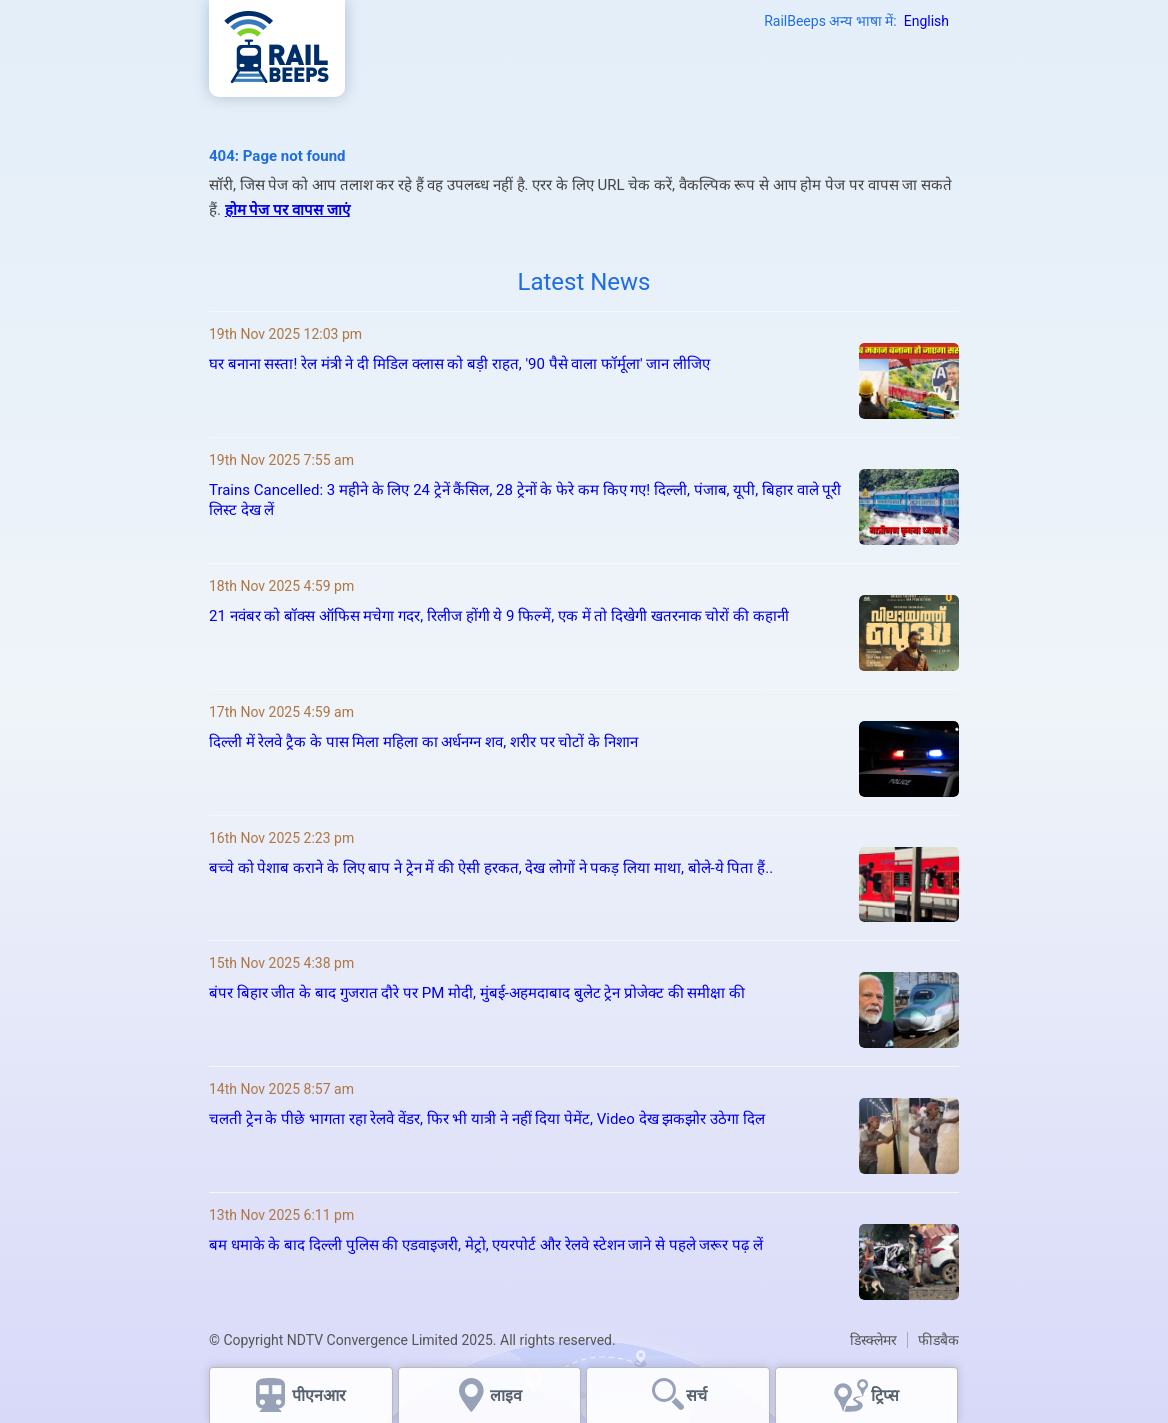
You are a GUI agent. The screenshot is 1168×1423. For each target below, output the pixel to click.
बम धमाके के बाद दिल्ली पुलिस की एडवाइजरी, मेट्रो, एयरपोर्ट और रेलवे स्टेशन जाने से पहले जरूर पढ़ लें (486, 1245)
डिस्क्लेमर (873, 1340)
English (926, 21)
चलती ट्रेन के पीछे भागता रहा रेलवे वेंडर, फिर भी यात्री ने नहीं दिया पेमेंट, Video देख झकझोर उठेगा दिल (487, 1119)
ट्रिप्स (885, 1395)
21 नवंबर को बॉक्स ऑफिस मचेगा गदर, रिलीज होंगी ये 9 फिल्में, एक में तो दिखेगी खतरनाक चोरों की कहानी (499, 616)
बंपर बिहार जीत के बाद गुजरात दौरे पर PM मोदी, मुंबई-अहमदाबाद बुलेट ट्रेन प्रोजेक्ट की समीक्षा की (477, 993)
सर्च (696, 1395)
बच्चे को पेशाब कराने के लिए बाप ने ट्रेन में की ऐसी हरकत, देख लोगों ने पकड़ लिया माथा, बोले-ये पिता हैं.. (491, 868)
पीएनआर (319, 1395)
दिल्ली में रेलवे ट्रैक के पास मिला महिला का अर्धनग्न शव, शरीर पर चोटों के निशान (425, 742)
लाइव (508, 1395)
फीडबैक (938, 1340)
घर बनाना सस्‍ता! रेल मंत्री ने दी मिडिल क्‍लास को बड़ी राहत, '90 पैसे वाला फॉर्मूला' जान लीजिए (459, 364)
